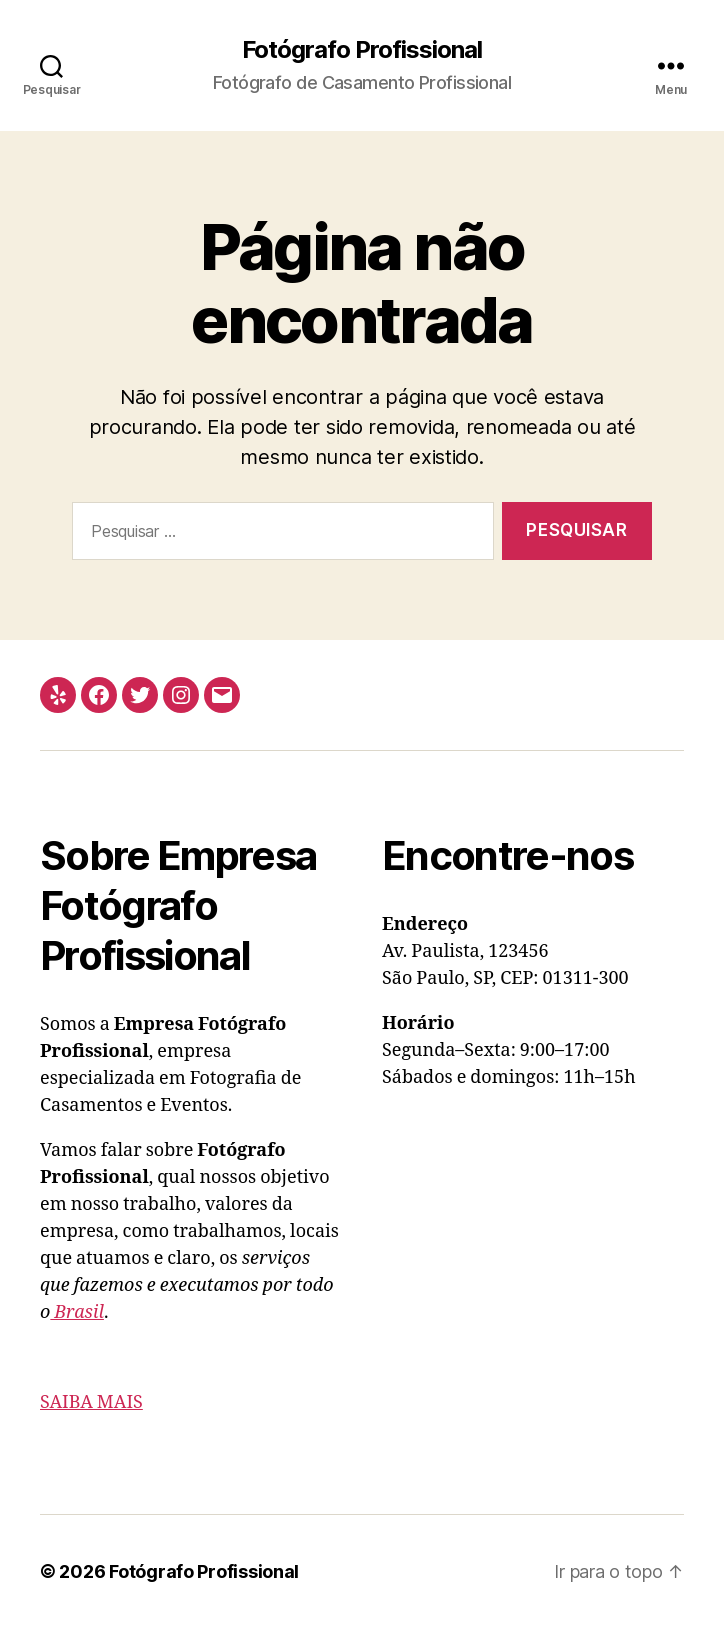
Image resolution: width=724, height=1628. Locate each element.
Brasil (77, 1312)
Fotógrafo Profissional (362, 50)
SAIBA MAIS (91, 1402)
